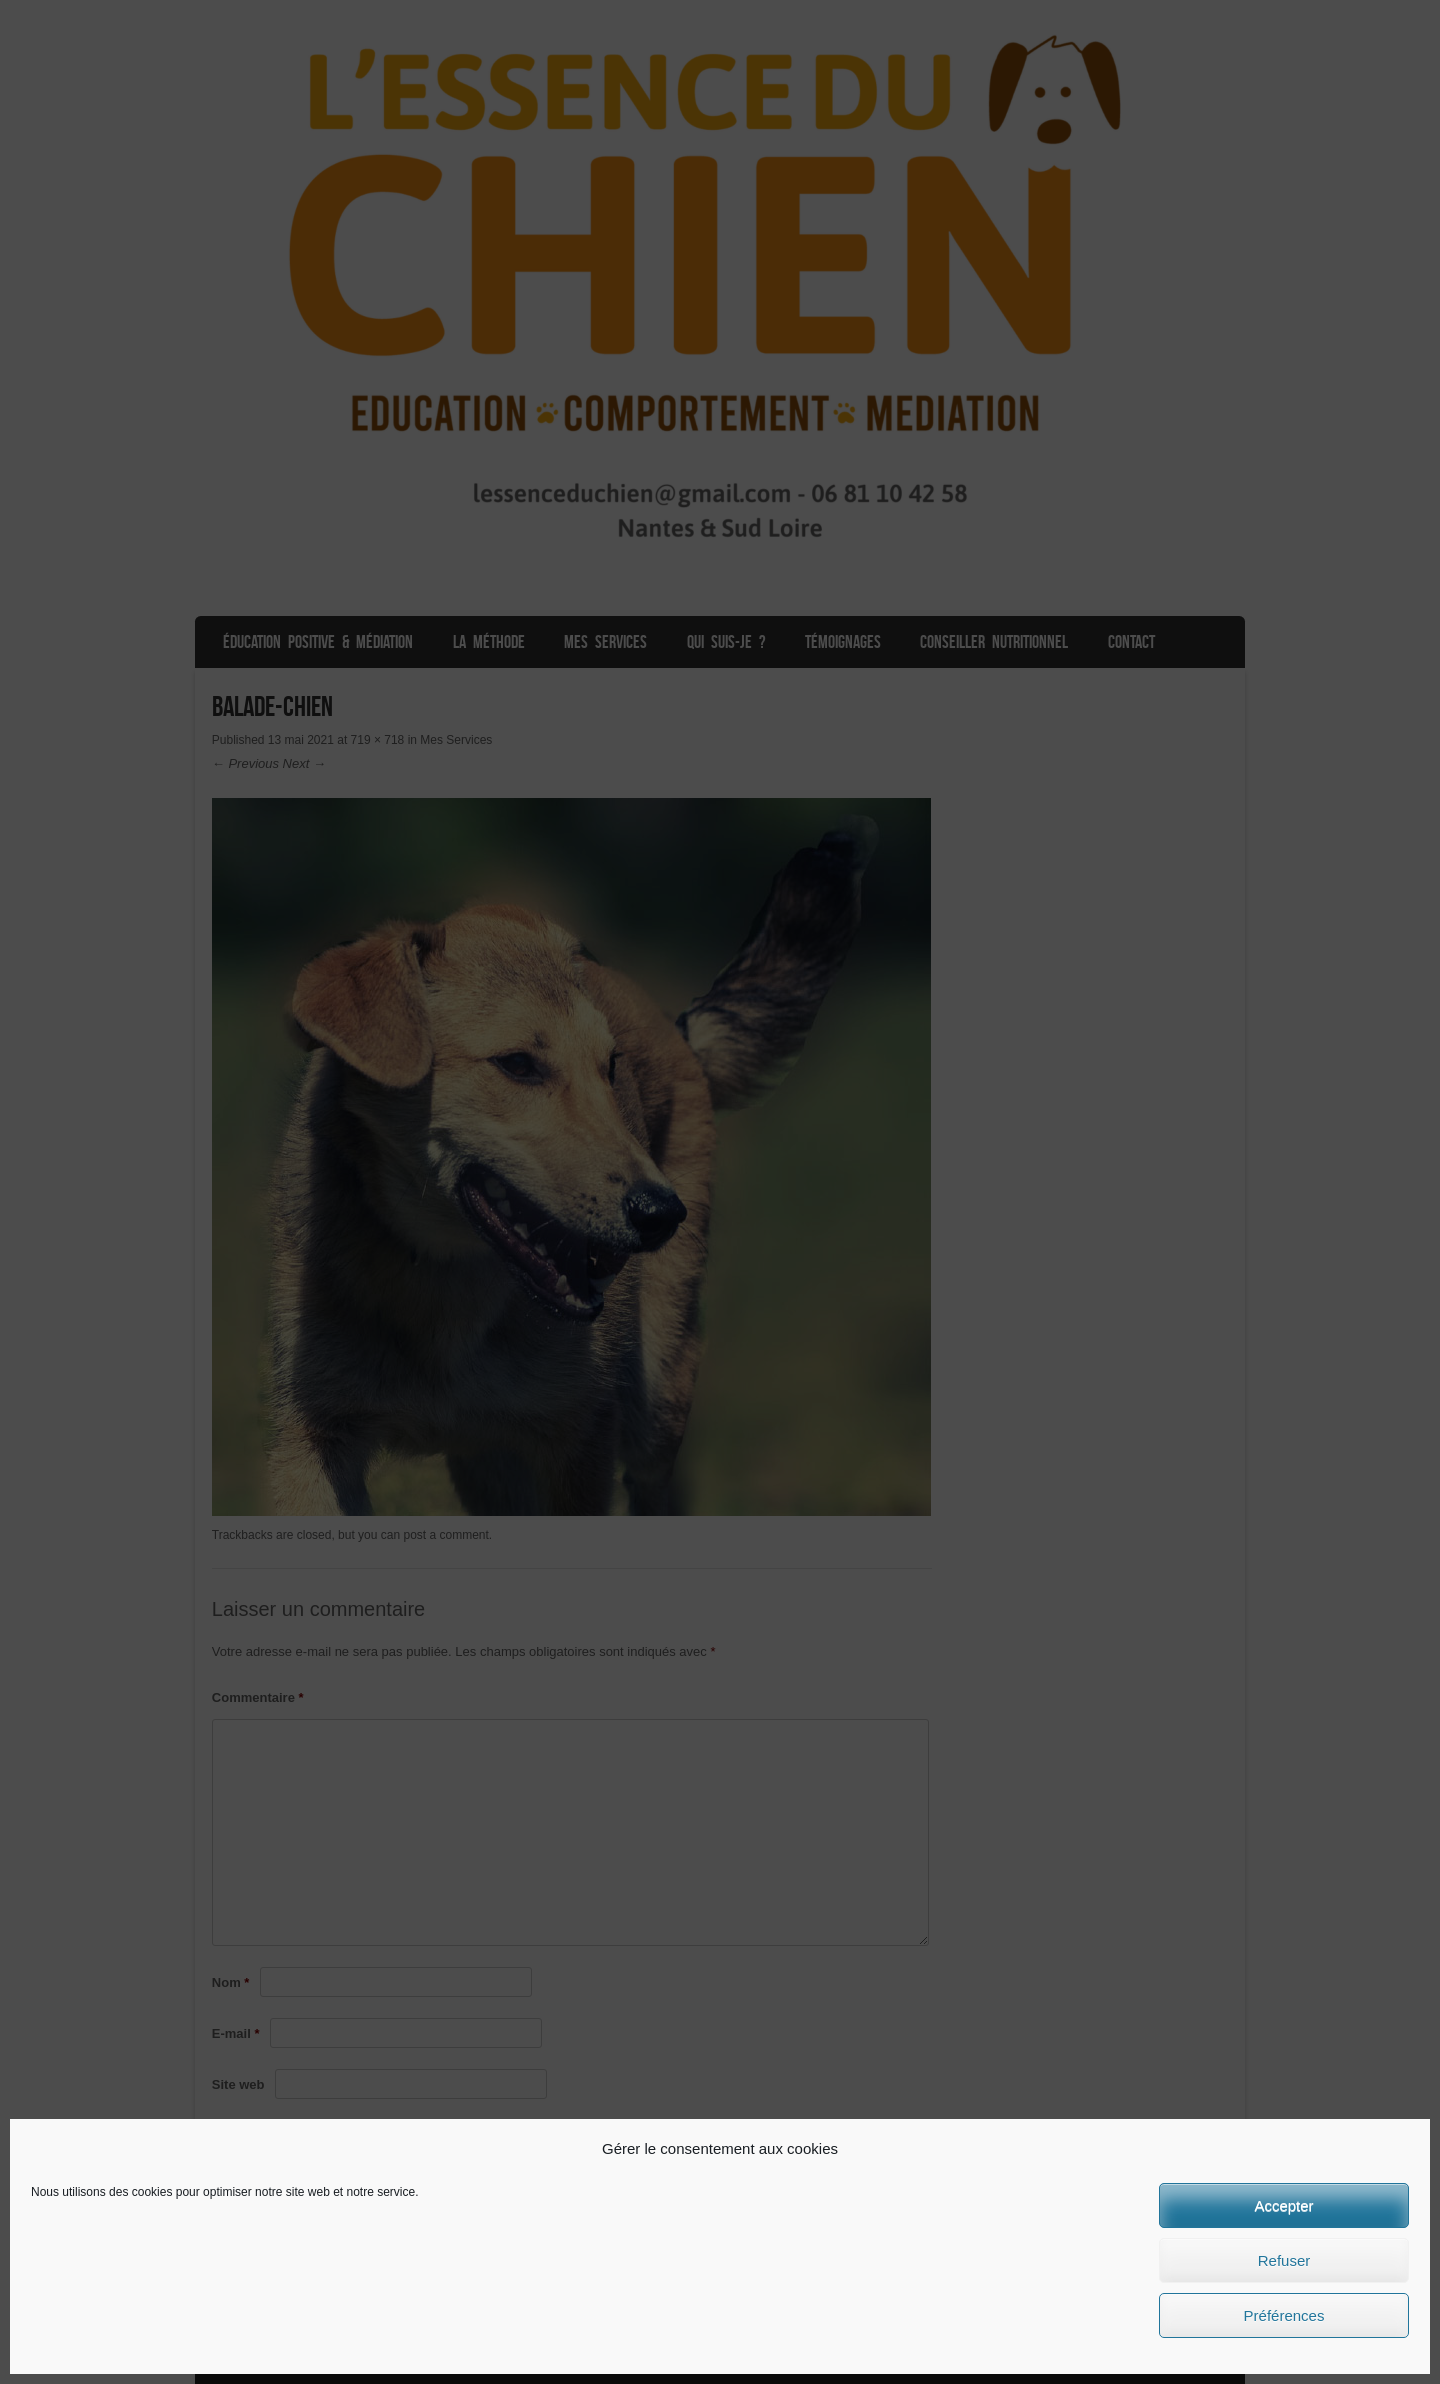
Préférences (1284, 2315)
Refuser (1284, 2260)
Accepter (1283, 2205)
